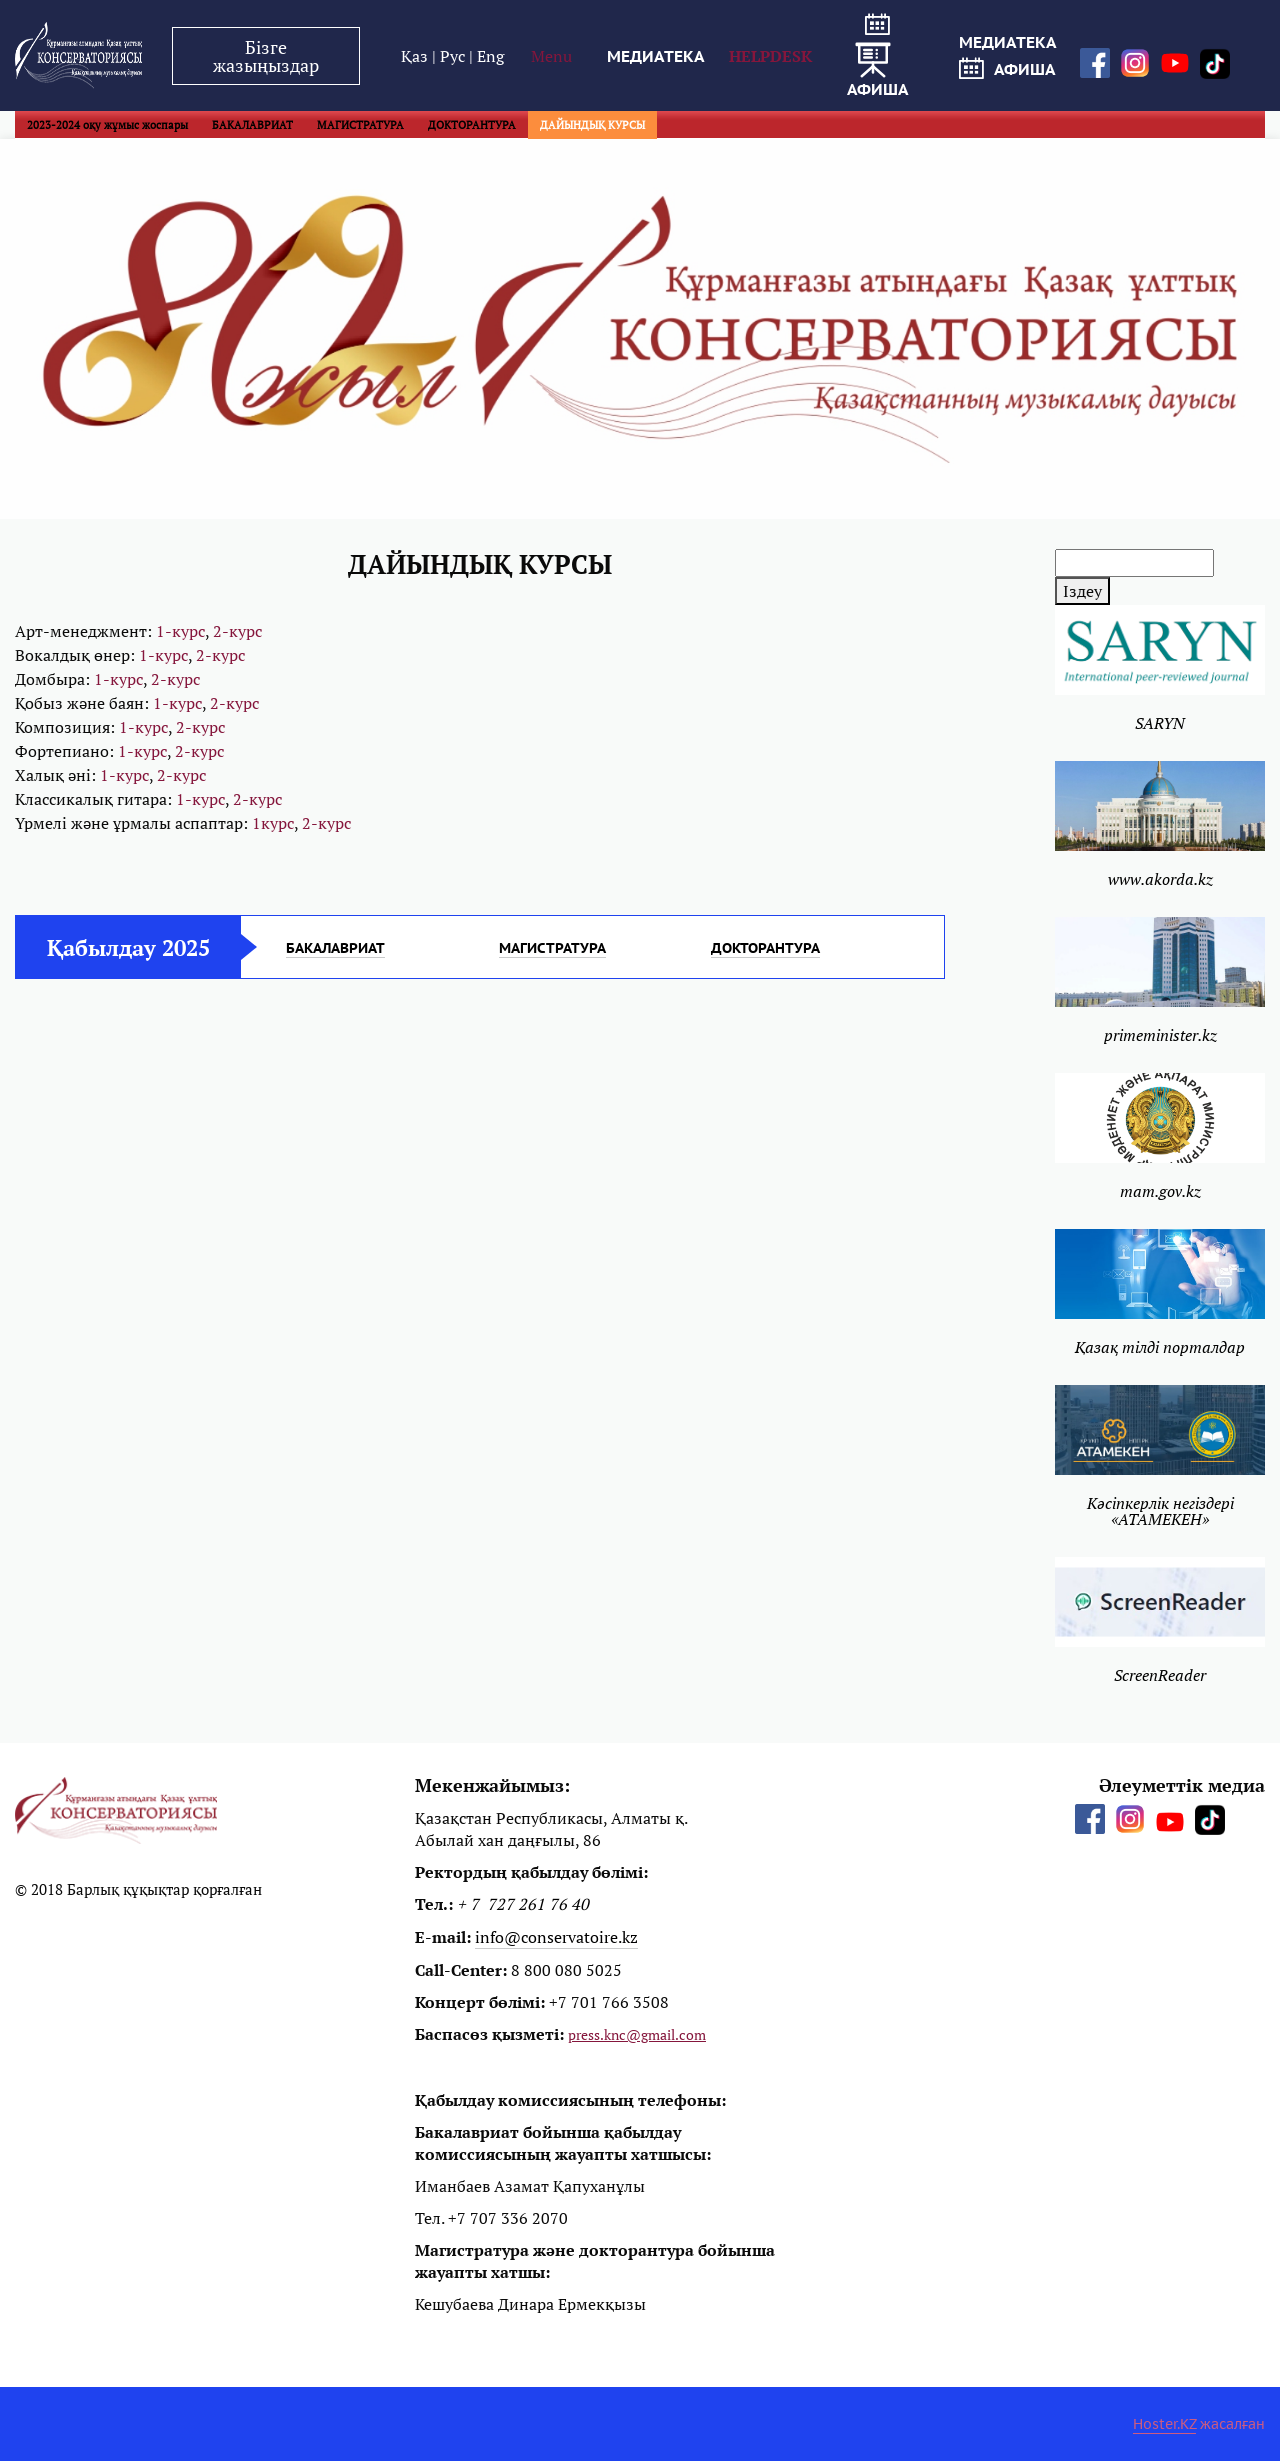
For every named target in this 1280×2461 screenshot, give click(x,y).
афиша (878, 56)
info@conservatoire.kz (556, 1937)
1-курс (180, 631)
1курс (273, 823)
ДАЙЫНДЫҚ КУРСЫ (592, 125)
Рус (454, 56)
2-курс (237, 631)
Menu (551, 56)
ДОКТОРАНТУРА (472, 125)
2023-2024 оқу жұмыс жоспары (107, 125)
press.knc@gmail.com (637, 2034)
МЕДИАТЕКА (656, 56)
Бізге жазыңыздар (266, 56)
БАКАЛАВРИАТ (252, 125)
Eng (490, 56)
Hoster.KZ (1164, 2424)
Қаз (416, 56)
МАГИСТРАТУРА (360, 125)
